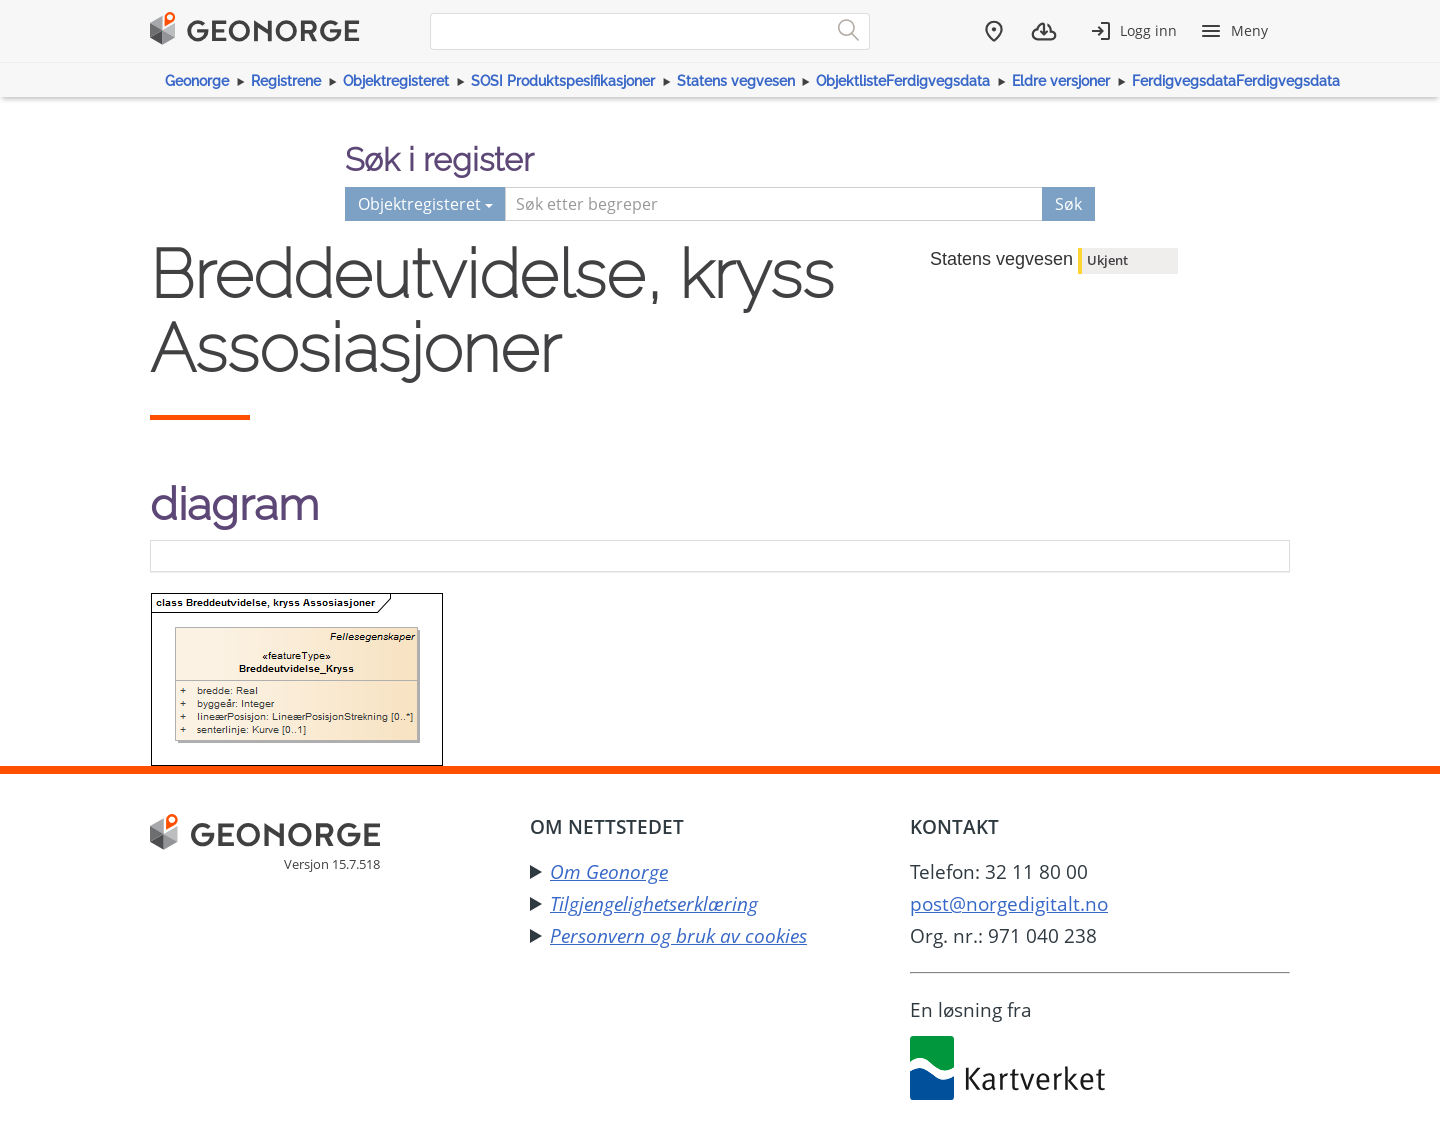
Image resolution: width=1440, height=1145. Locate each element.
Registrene (286, 81)
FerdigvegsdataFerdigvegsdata (1236, 81)
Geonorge (197, 81)
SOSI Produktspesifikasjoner (563, 81)
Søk (1068, 204)
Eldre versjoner (1061, 81)
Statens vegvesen (736, 81)
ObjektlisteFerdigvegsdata (903, 81)
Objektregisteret (396, 81)
